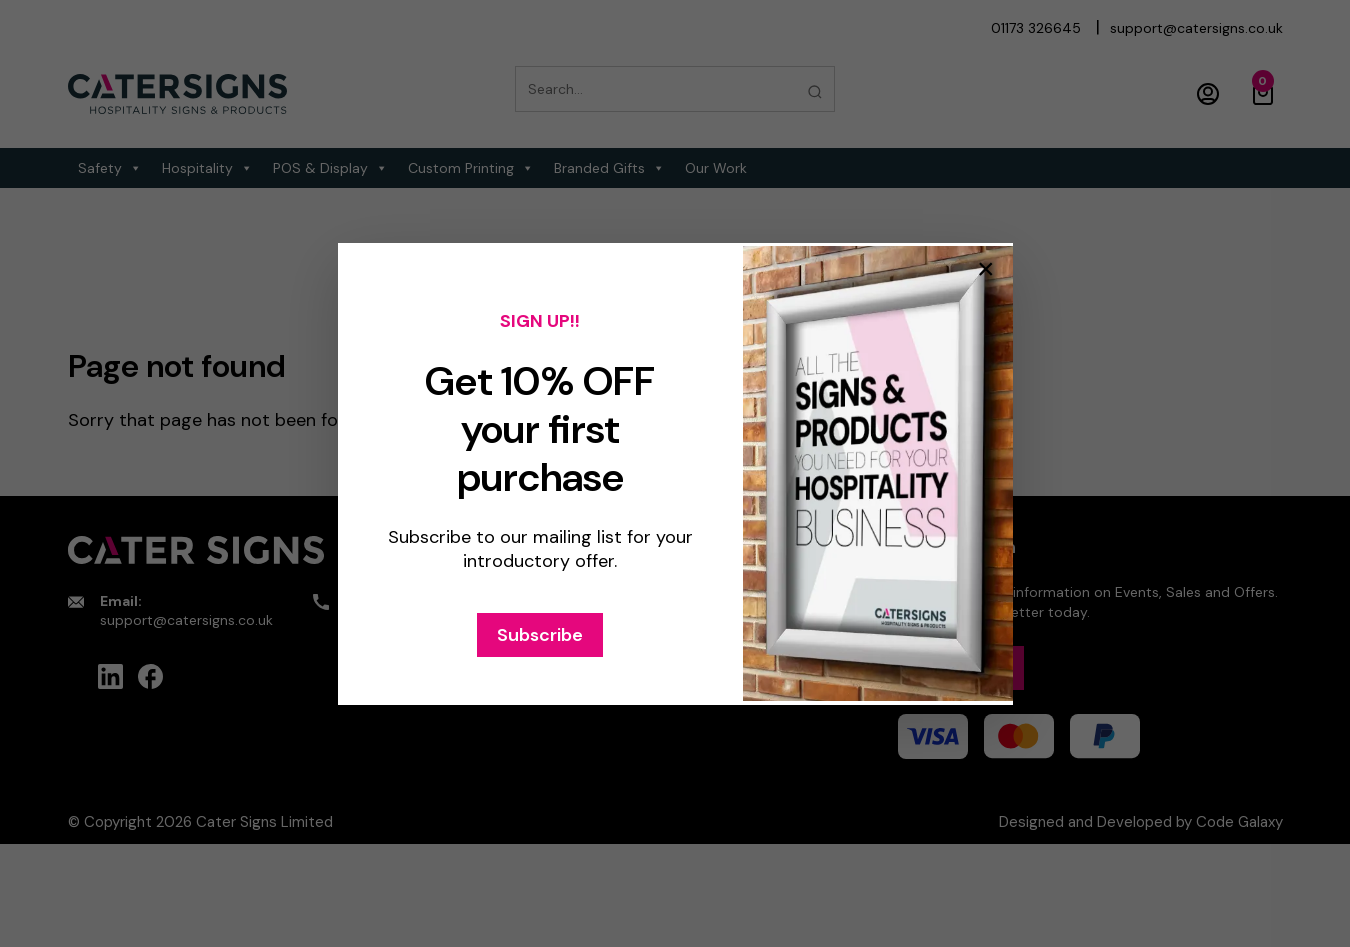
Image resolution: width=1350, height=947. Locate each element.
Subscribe (540, 635)
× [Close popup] (986, 269)
